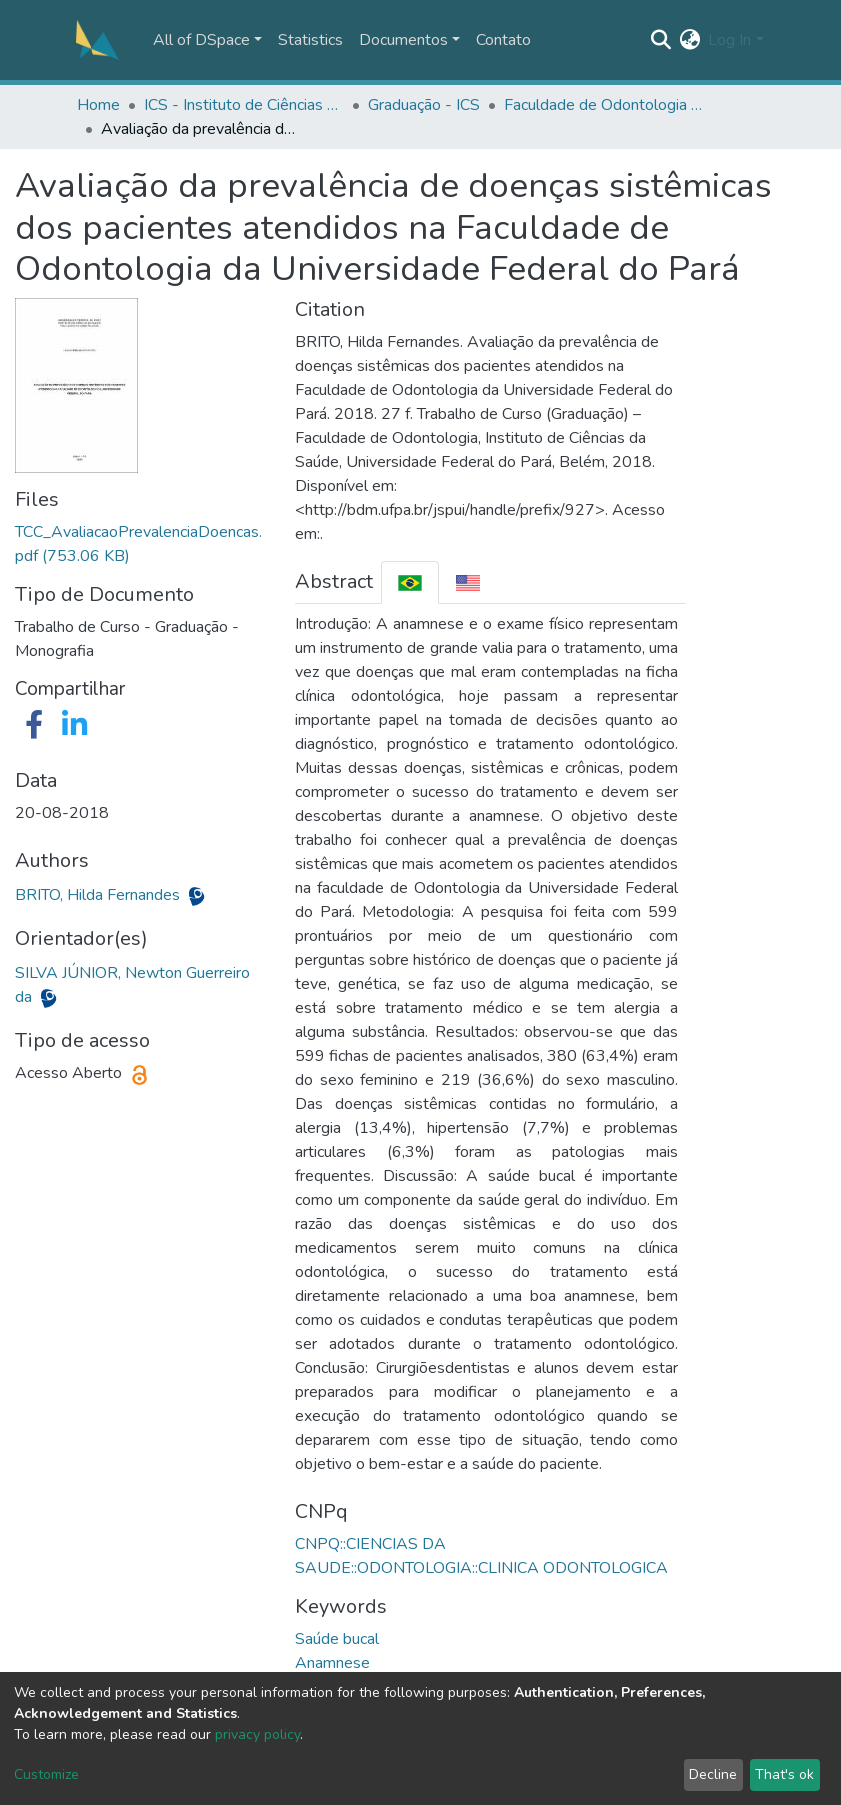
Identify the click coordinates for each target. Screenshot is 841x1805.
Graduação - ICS (424, 105)
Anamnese (332, 1663)
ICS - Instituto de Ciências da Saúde (244, 105)
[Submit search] (660, 40)
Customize (46, 1774)
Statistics (310, 40)
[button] (689, 40)
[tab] (410, 582)
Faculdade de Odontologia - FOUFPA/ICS (604, 105)
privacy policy (257, 1734)
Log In (729, 40)
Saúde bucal (337, 1639)
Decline (713, 1774)
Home (98, 105)
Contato (503, 40)
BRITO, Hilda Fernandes (99, 895)
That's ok (784, 1774)
